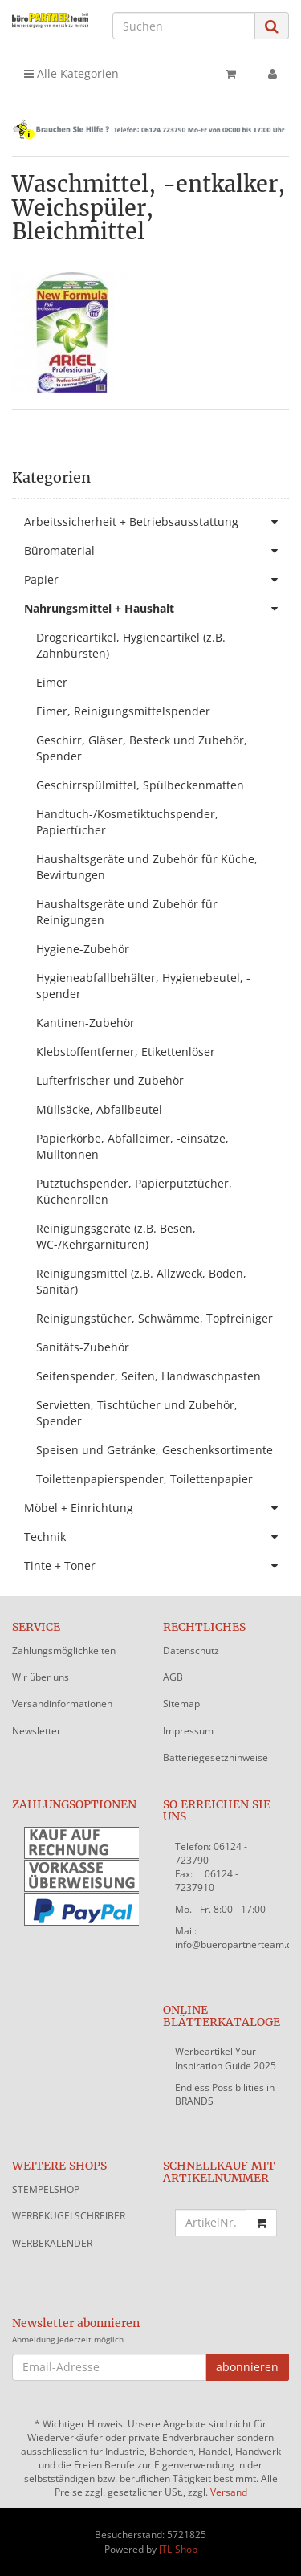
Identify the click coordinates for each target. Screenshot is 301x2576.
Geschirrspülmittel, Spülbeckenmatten (140, 785)
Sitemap (181, 1703)
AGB (173, 1677)
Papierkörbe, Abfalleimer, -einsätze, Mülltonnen (132, 1146)
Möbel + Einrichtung (156, 1508)
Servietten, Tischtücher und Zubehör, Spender (137, 1413)
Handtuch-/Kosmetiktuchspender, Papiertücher (127, 822)
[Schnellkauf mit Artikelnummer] (211, 2222)
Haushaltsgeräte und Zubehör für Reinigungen (127, 911)
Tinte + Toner (156, 1565)
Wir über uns (40, 1677)
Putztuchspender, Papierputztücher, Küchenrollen (134, 1191)
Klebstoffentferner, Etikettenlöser (125, 1051)
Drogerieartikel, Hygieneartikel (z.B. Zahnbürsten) (131, 645)
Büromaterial (156, 550)
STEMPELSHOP (45, 2189)
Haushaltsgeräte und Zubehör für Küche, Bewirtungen (147, 866)
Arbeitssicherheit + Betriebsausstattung (156, 521)
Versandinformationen (62, 1703)
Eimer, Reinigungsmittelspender (123, 711)
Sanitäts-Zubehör (82, 1347)
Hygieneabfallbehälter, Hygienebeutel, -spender (143, 985)
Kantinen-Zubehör (85, 1022)
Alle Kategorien (71, 73)
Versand (228, 2492)
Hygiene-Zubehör (82, 948)
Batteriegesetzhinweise (215, 1757)
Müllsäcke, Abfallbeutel (99, 1109)
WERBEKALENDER (52, 2243)
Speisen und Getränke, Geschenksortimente (154, 1449)
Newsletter (36, 1731)
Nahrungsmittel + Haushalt (156, 608)
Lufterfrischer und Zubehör (110, 1080)
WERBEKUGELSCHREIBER (68, 2216)
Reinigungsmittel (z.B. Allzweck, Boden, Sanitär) (141, 1281)
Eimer (51, 682)
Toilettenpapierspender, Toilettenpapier (144, 1478)
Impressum (188, 1731)
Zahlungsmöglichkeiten (64, 1650)
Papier (156, 579)
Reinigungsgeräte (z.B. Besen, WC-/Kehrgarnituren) (116, 1236)
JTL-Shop (178, 2549)
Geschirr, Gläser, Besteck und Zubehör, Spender (141, 748)
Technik (156, 1536)
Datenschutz (191, 1650)
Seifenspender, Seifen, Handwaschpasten (148, 1376)
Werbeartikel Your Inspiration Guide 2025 (225, 2058)
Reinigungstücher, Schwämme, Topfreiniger (154, 1318)
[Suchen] (183, 25)
